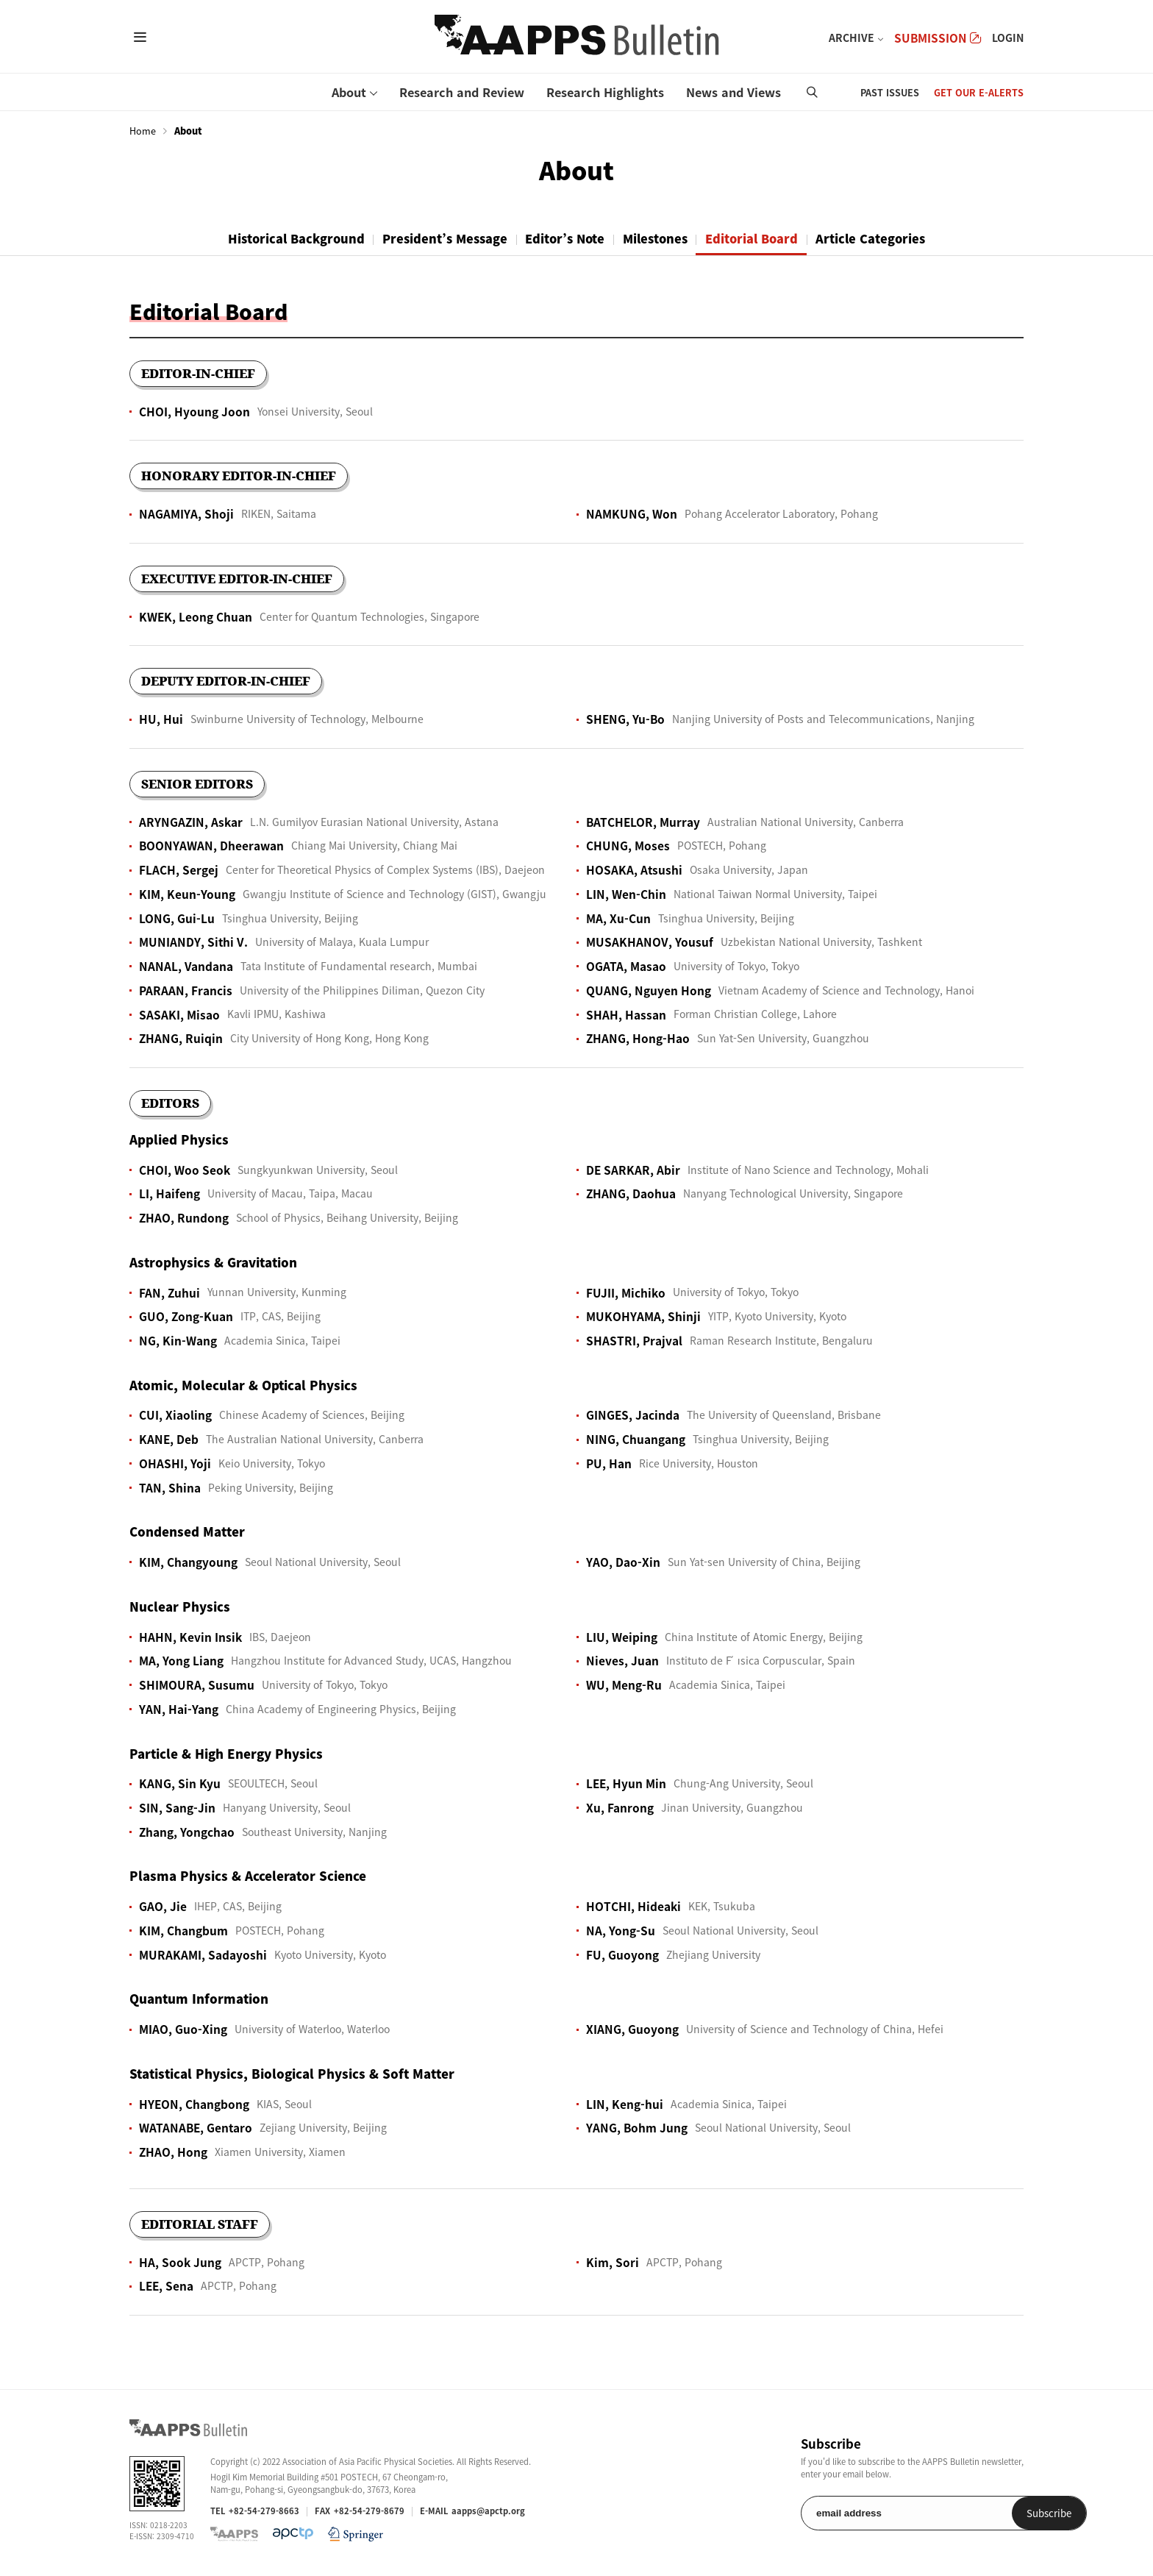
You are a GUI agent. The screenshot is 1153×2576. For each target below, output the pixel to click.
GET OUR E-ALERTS (979, 92)
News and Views (733, 92)
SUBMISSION (937, 37)
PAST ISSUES (889, 92)
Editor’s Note (562, 238)
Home (142, 131)
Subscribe (985, 2514)
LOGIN (1008, 37)
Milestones (661, 238)
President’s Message (433, 238)
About (349, 92)
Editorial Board (766, 238)
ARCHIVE (851, 37)
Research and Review (461, 92)
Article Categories (893, 238)
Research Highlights (605, 92)
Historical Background (275, 238)
